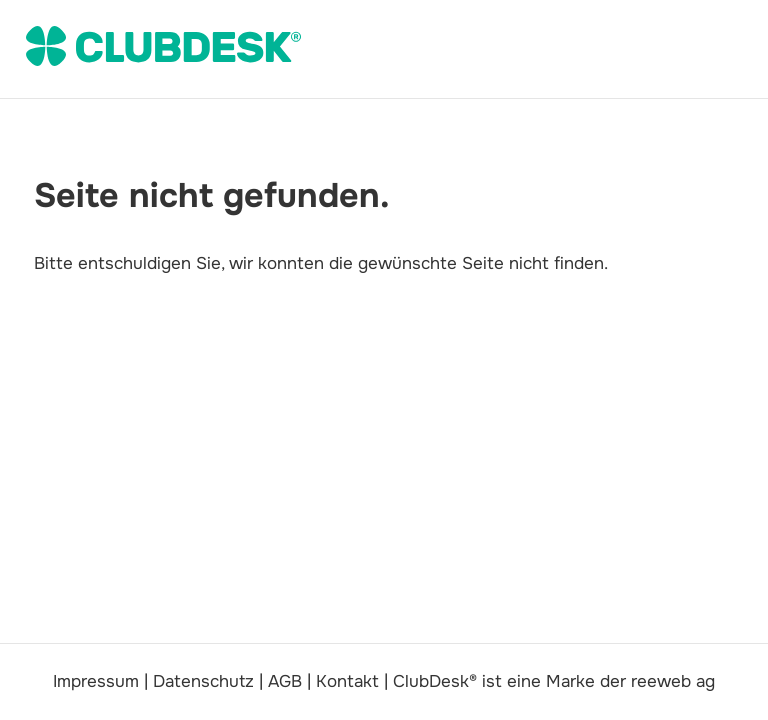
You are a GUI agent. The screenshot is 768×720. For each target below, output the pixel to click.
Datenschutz (203, 681)
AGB (285, 681)
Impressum (96, 681)
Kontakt (347, 681)
